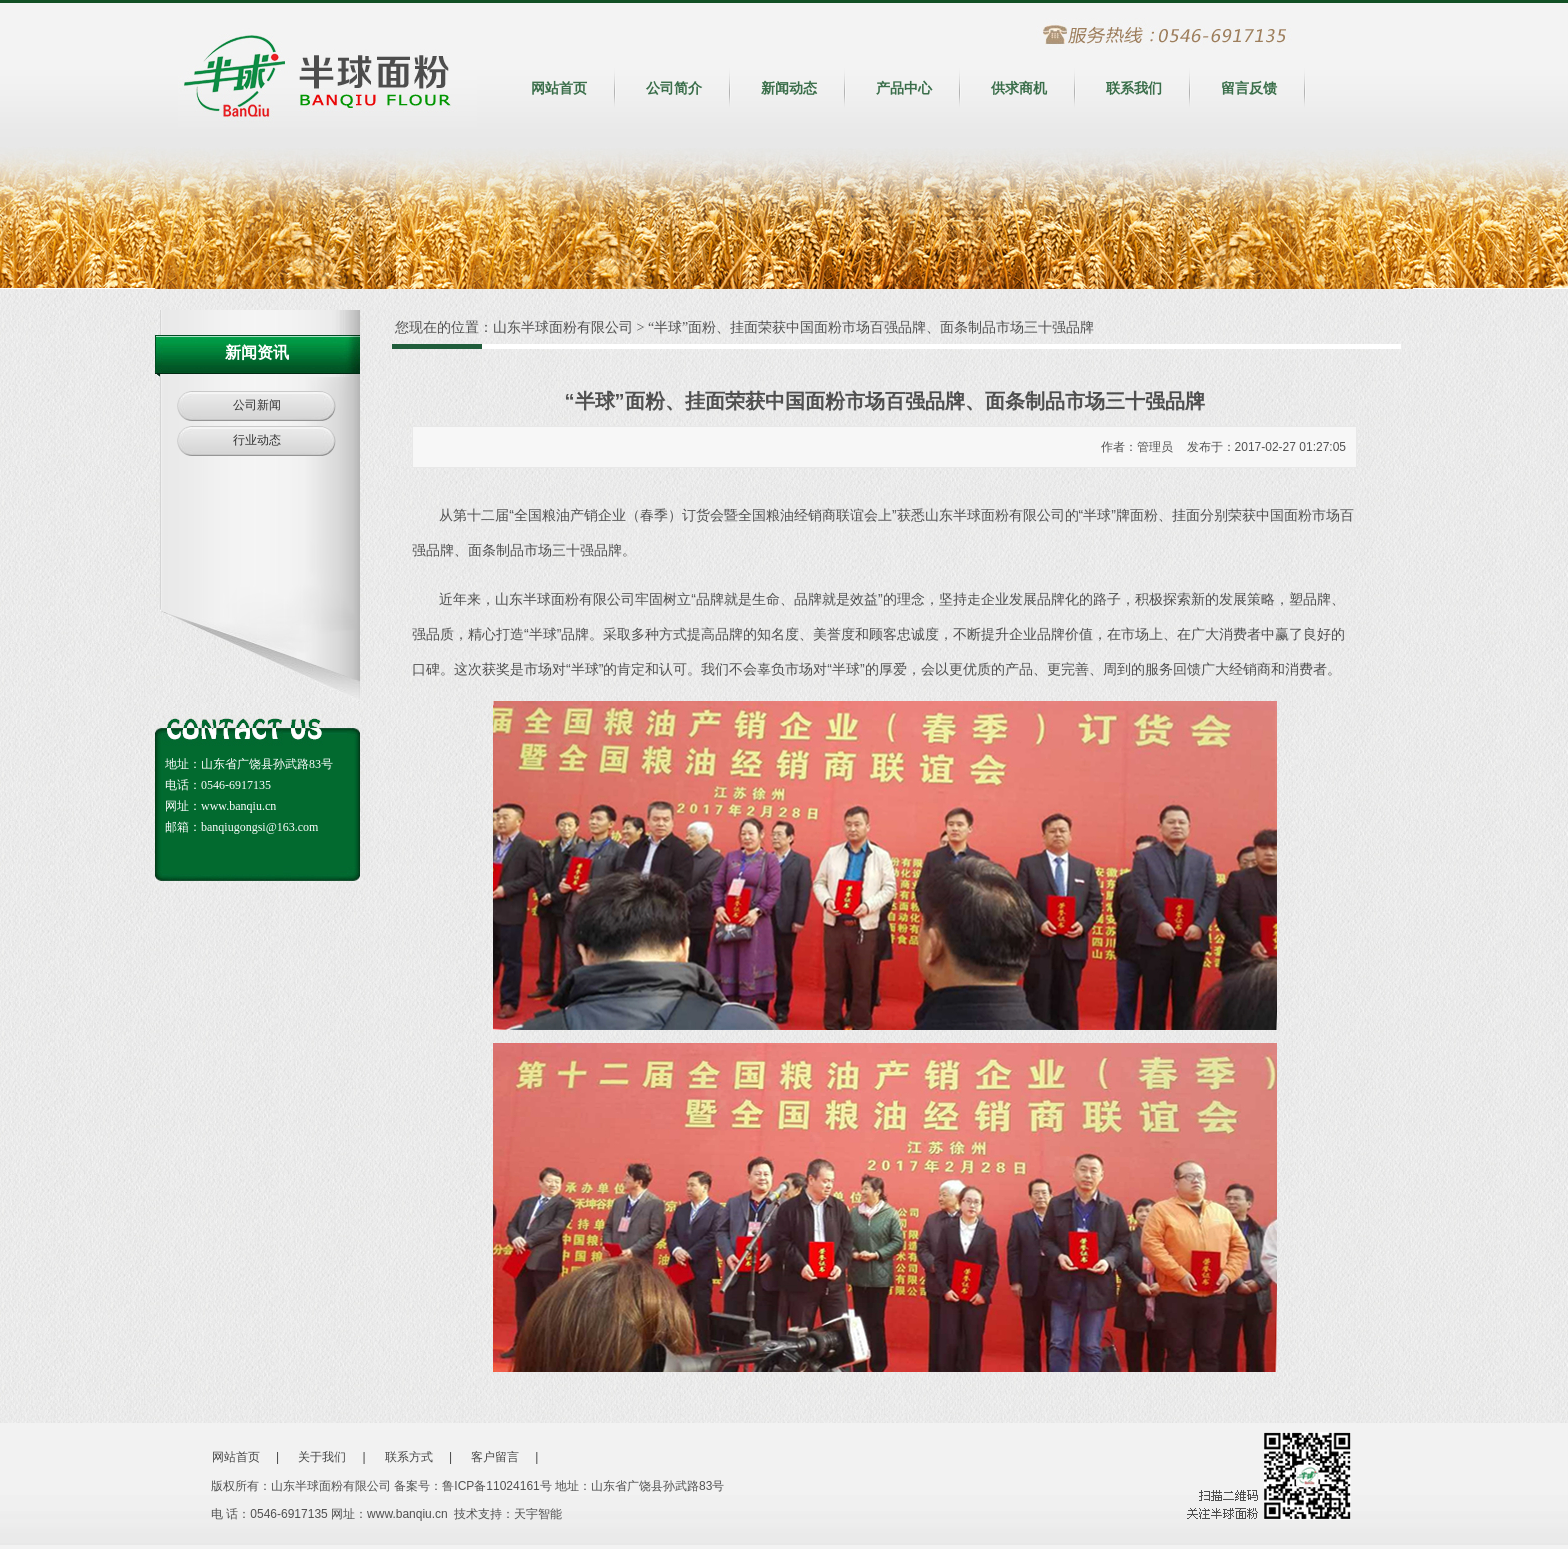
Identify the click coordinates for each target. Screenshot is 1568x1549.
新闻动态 (789, 88)
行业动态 (257, 440)
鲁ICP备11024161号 (496, 1486)
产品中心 (904, 88)
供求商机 (1019, 88)
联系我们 (1134, 88)
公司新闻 (257, 405)
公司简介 (674, 88)
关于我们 (322, 1457)
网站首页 (559, 88)
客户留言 (495, 1457)
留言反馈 (1249, 88)
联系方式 (409, 1457)
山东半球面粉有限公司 (563, 327)
